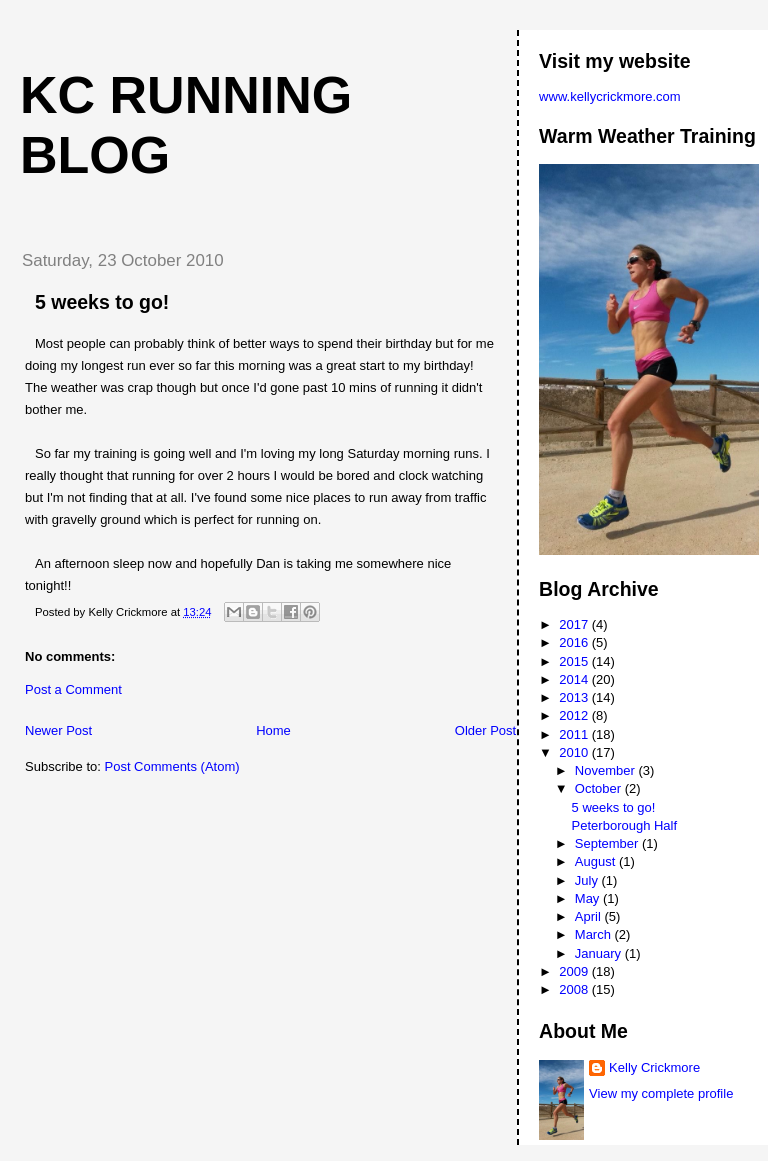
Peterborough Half (625, 825)
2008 (575, 989)
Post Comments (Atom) (172, 766)
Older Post (485, 730)
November (607, 770)
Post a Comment (73, 689)
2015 (575, 661)
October (600, 788)
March (595, 934)
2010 (575, 752)
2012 (575, 715)
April (590, 916)
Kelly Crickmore (654, 1067)
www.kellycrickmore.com (610, 96)
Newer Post (58, 730)
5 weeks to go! (102, 302)
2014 (575, 679)
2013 (575, 697)
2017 (575, 624)
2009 (575, 971)
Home (273, 730)
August (597, 861)
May (589, 898)
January (600, 953)
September (608, 843)
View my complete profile (661, 1093)
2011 (575, 734)
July (588, 880)
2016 (575, 642)
